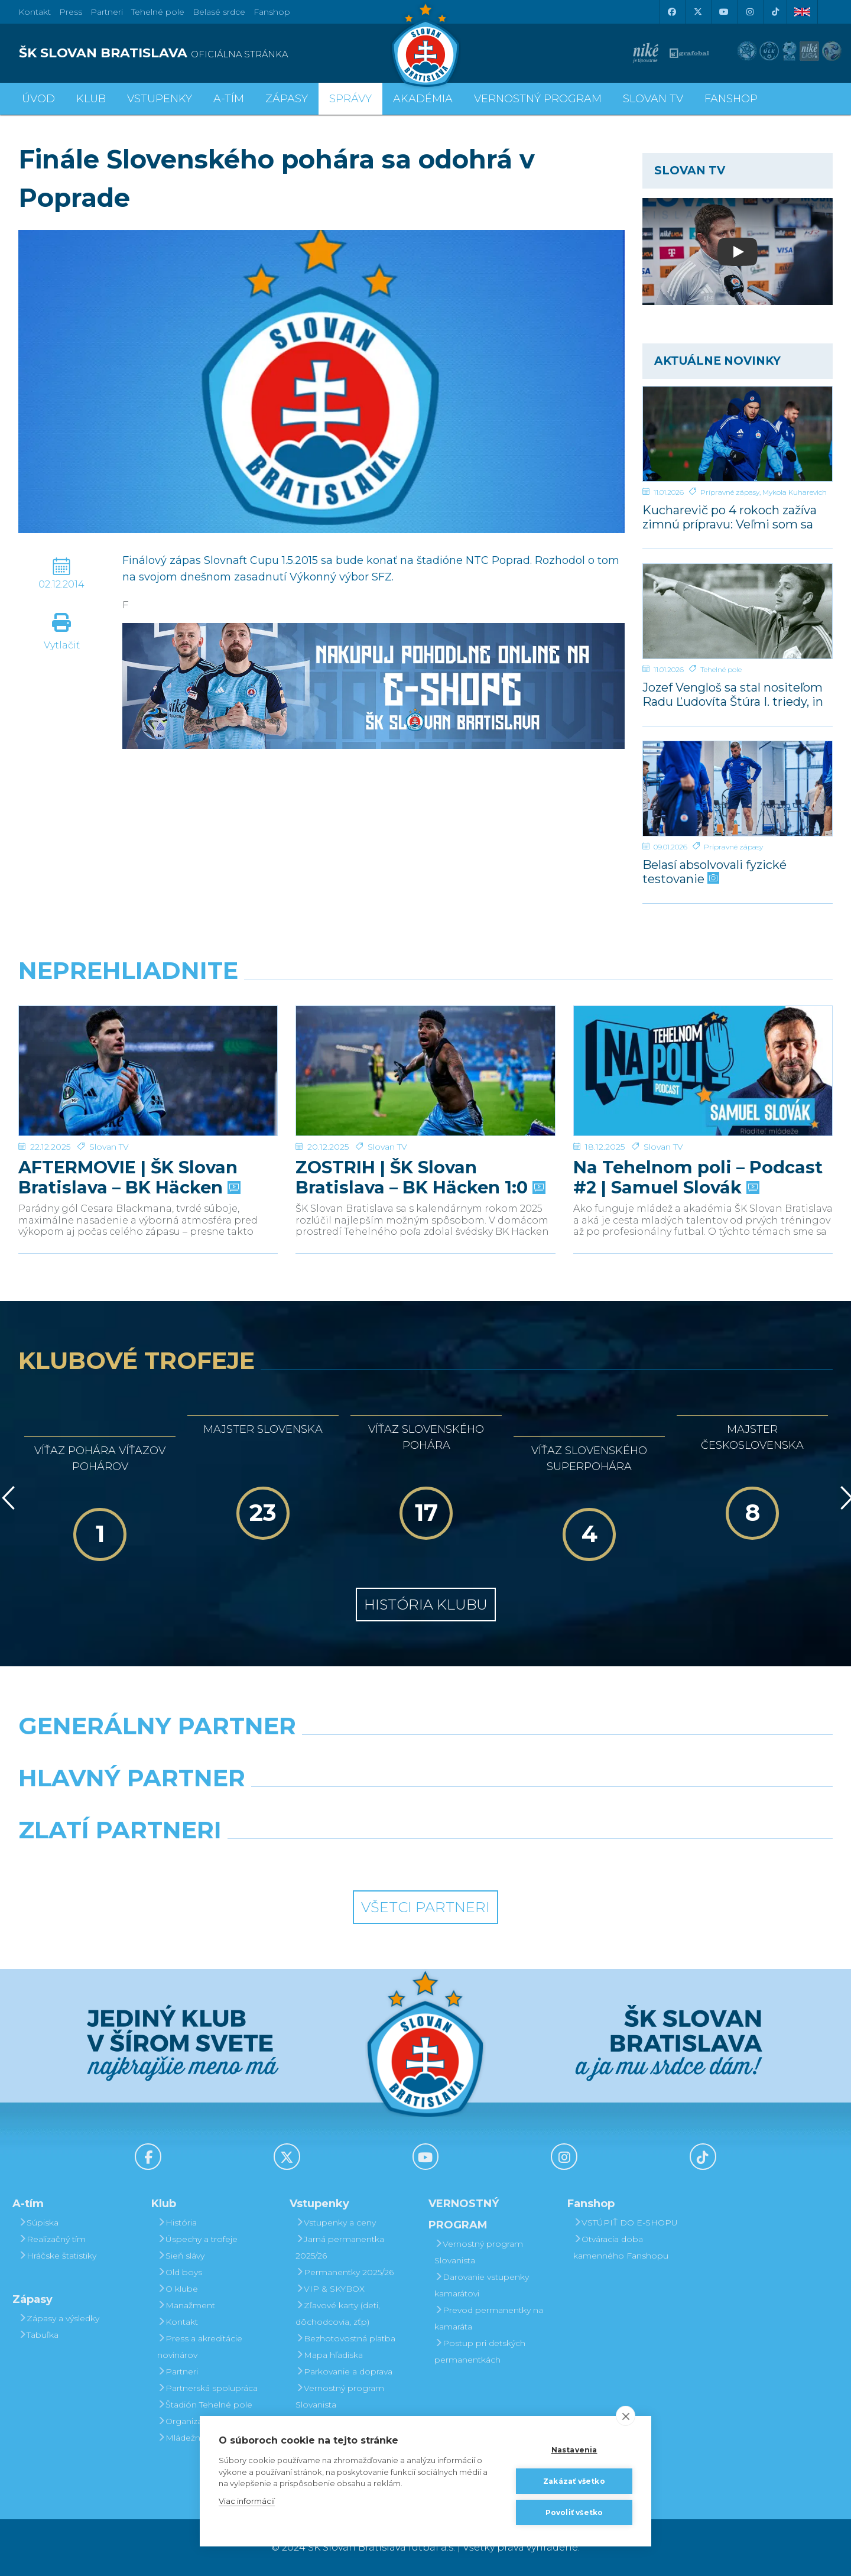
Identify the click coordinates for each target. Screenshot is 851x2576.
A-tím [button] (228, 98)
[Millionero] (529, 1808)
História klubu (426, 1604)
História (177, 2222)
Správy (350, 98)
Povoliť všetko (574, 2512)
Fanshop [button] (731, 98)
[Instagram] (749, 12)
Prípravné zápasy (729, 492)
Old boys (179, 2272)
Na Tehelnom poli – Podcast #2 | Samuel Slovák (698, 1137)
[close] (625, 2416)
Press (70, 12)
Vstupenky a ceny (335, 2222)
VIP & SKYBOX (330, 2288)
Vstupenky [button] (159, 98)
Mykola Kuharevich (794, 492)
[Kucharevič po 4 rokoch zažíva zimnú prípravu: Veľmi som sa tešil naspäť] (737, 434)
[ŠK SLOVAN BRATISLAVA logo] (217, 53)
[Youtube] (723, 12)
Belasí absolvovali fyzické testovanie (714, 871)
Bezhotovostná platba (345, 2338)
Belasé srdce (219, 12)
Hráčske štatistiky (57, 2255)
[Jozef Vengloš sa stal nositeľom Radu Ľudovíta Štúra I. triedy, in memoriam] (737, 611)
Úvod (38, 98)
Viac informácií (247, 2501)
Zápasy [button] (286, 98)
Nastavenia (574, 2449)
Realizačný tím (52, 2239)
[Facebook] (671, 12)
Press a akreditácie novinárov (199, 2346)
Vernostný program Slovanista (339, 2396)
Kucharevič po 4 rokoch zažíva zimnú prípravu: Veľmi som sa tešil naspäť (729, 517)
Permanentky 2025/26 (344, 2272)
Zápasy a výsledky (58, 2318)
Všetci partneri (425, 1907)
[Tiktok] (775, 12)
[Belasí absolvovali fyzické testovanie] (737, 788)
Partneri (177, 2371)
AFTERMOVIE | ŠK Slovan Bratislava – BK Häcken (128, 1137)
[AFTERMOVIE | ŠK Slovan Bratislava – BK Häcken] (148, 1050)
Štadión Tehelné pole (204, 2404)
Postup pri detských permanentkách (479, 2351)
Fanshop (272, 12)
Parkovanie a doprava (343, 2371)
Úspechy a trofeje (197, 2239)
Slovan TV (109, 1106)
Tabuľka (38, 2335)
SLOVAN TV (653, 98)
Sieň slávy (180, 2255)
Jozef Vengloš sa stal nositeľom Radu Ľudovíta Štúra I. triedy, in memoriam (732, 694)
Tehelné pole (721, 669)
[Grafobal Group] (529, 1860)
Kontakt (177, 2322)
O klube (177, 2288)
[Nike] (425, 1756)
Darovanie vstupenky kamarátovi (481, 2285)
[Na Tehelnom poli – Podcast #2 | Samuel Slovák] (703, 1050)
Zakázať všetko (574, 2481)
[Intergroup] (321, 1860)
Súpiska (38, 2222)
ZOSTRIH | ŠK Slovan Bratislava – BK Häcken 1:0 (419, 1137)
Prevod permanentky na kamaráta (488, 2318)
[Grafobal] (321, 1808)
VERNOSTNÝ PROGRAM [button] (538, 98)
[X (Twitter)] (697, 12)
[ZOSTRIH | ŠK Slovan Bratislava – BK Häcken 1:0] (425, 1050)
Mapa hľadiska (329, 2355)
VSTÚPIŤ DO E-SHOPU (625, 2222)
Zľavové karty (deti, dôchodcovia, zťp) (337, 2313)
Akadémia (423, 98)
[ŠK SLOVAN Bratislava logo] (425, 44)
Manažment (186, 2305)
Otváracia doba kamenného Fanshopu (620, 2247)
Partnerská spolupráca (207, 2388)
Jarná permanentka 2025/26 (339, 2247)
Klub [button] (91, 98)
